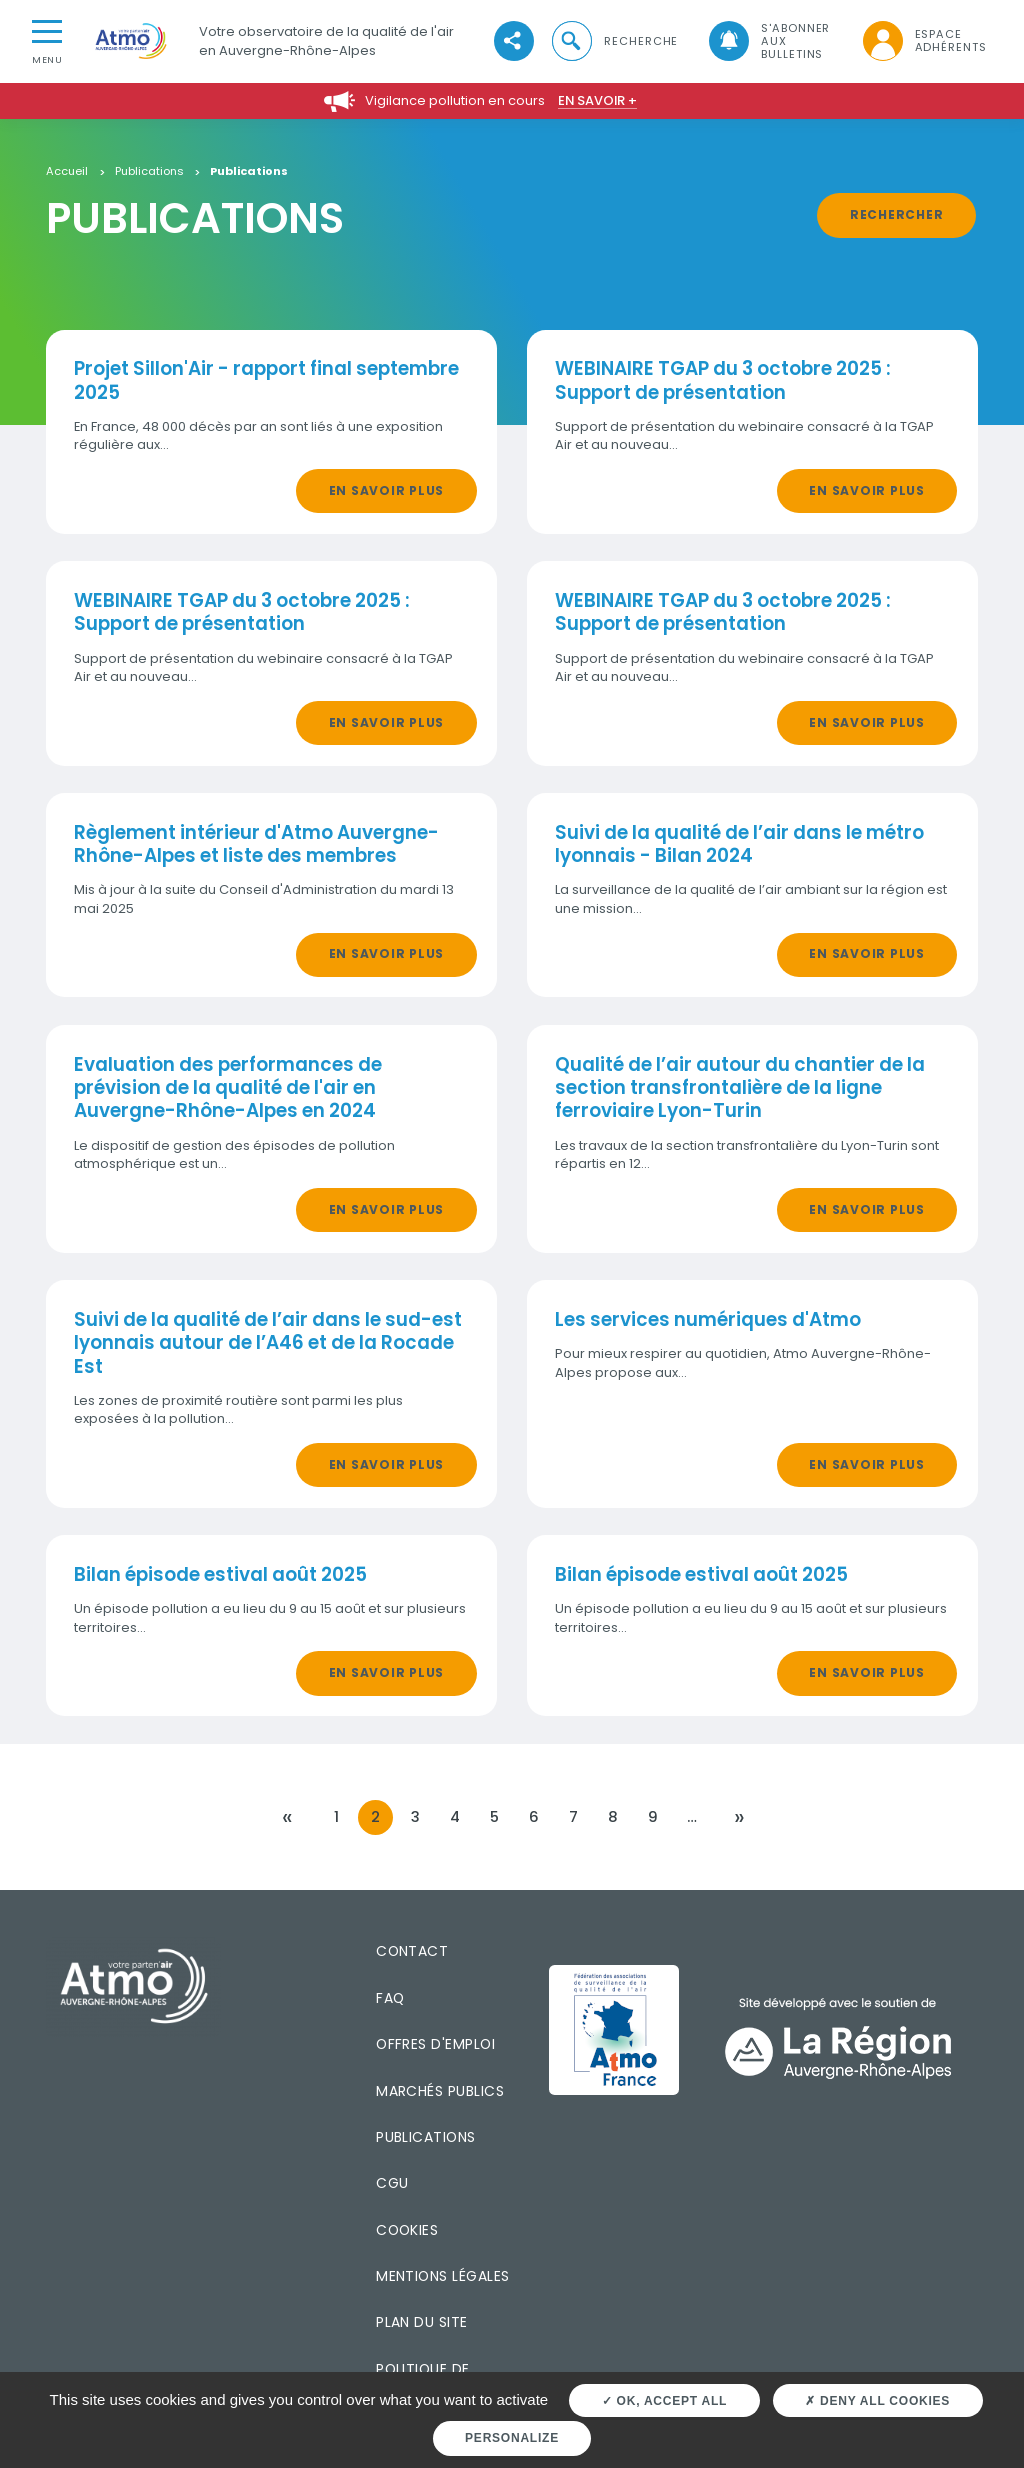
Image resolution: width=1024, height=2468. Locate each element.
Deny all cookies (877, 2401)
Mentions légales (442, 2276)
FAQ (390, 1998)
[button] (614, 41)
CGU (392, 2183)
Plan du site (422, 2322)
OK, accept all (664, 2401)
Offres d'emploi (435, 2044)
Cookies (407, 2230)
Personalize (512, 2438)
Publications (149, 172)
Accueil (67, 172)
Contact (412, 1951)
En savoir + (597, 100)
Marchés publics (440, 2091)
